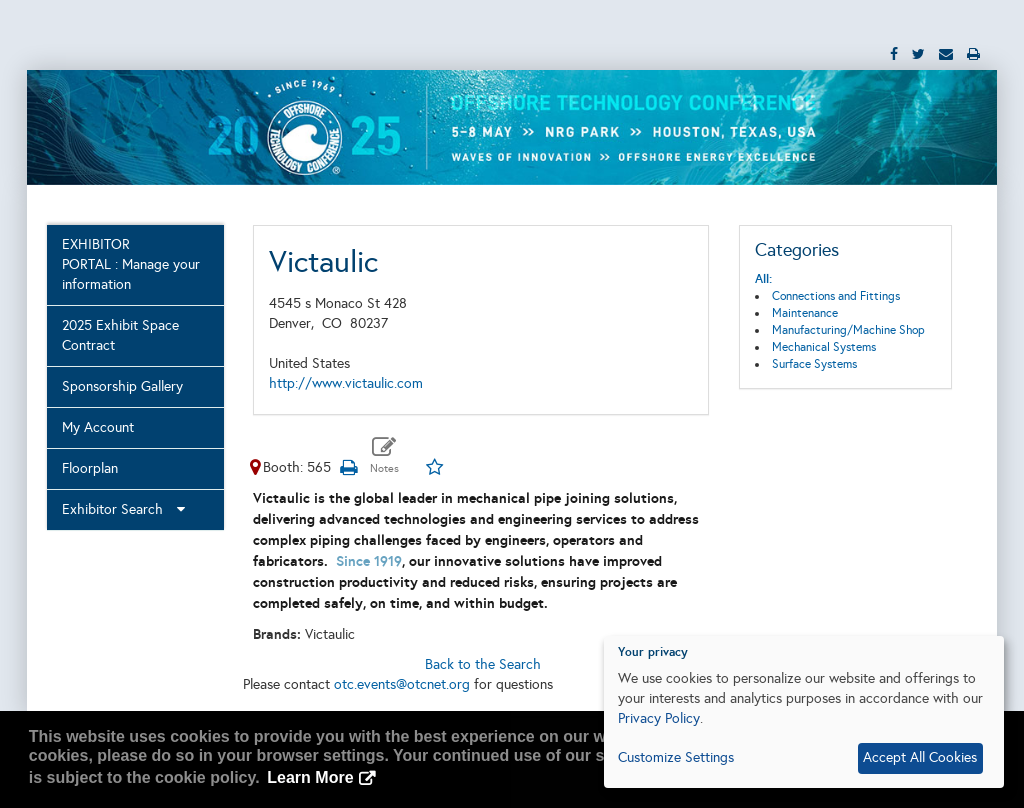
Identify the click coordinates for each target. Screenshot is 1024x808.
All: (763, 279)
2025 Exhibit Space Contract (120, 335)
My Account (98, 427)
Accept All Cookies (920, 757)
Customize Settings (676, 757)
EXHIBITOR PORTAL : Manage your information (131, 264)
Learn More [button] (310, 777)
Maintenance (805, 313)
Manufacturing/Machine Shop (848, 330)
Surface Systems (814, 364)
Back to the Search (483, 664)
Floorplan (90, 468)
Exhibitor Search (123, 509)
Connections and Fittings (836, 296)
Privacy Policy (659, 718)
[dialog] (804, 712)
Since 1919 (369, 561)
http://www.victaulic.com (346, 383)
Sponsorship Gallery (122, 386)
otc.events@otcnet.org (402, 684)
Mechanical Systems (824, 347)
